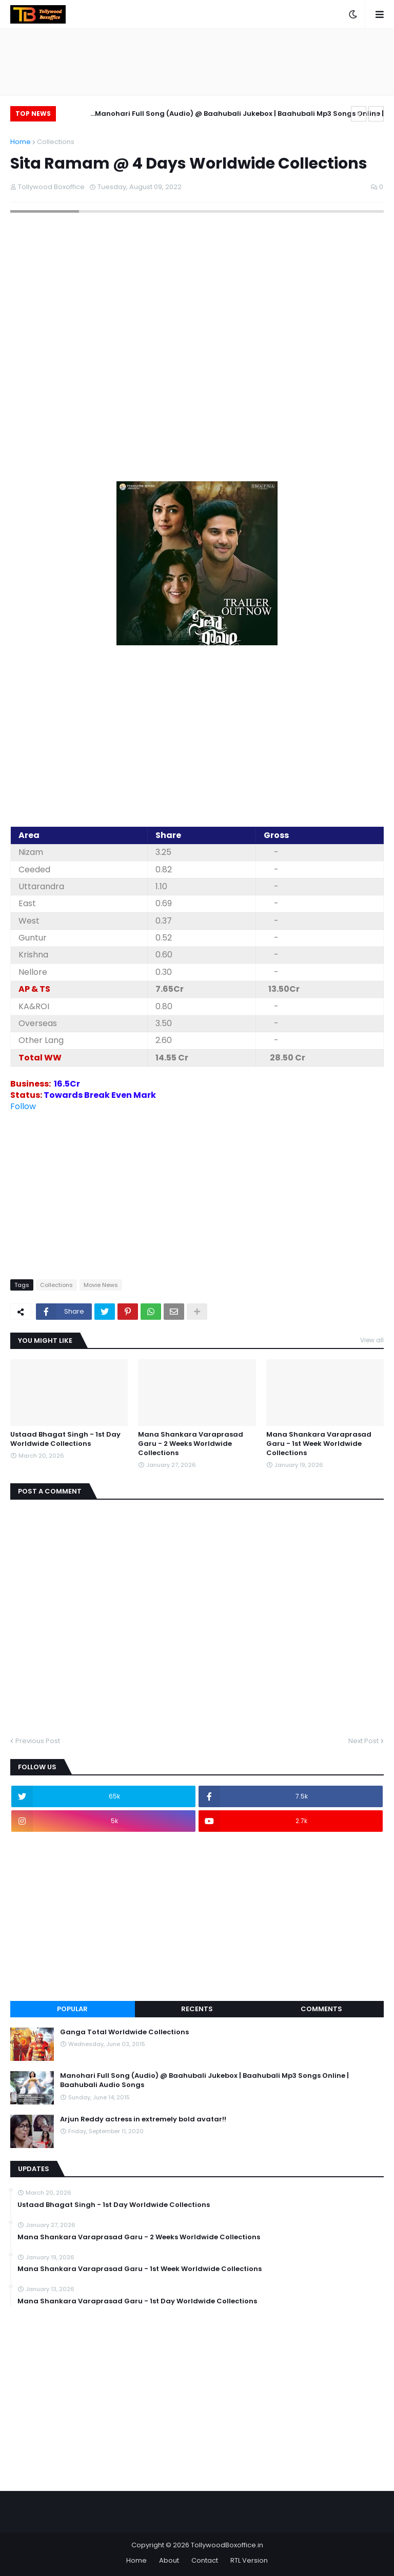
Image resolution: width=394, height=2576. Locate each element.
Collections (55, 142)
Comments (321, 2009)
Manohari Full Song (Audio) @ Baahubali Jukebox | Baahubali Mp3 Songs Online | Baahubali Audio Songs (239, 115)
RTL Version (249, 2560)
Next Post (363, 1741)
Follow (23, 1106)
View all (372, 1340)
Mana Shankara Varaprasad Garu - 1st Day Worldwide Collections (137, 2301)
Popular (72, 2009)
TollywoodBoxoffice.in (227, 2545)
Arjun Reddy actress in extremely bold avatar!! (143, 2119)
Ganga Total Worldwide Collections (124, 2032)
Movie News (101, 1285)
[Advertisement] (197, 743)
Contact (204, 2560)
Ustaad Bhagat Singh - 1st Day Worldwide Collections (65, 1439)
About (169, 2560)
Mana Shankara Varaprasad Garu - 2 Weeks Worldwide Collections (190, 1444)
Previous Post (37, 1741)
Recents (197, 2009)
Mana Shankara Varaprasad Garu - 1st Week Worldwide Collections (318, 1444)
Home (20, 142)
